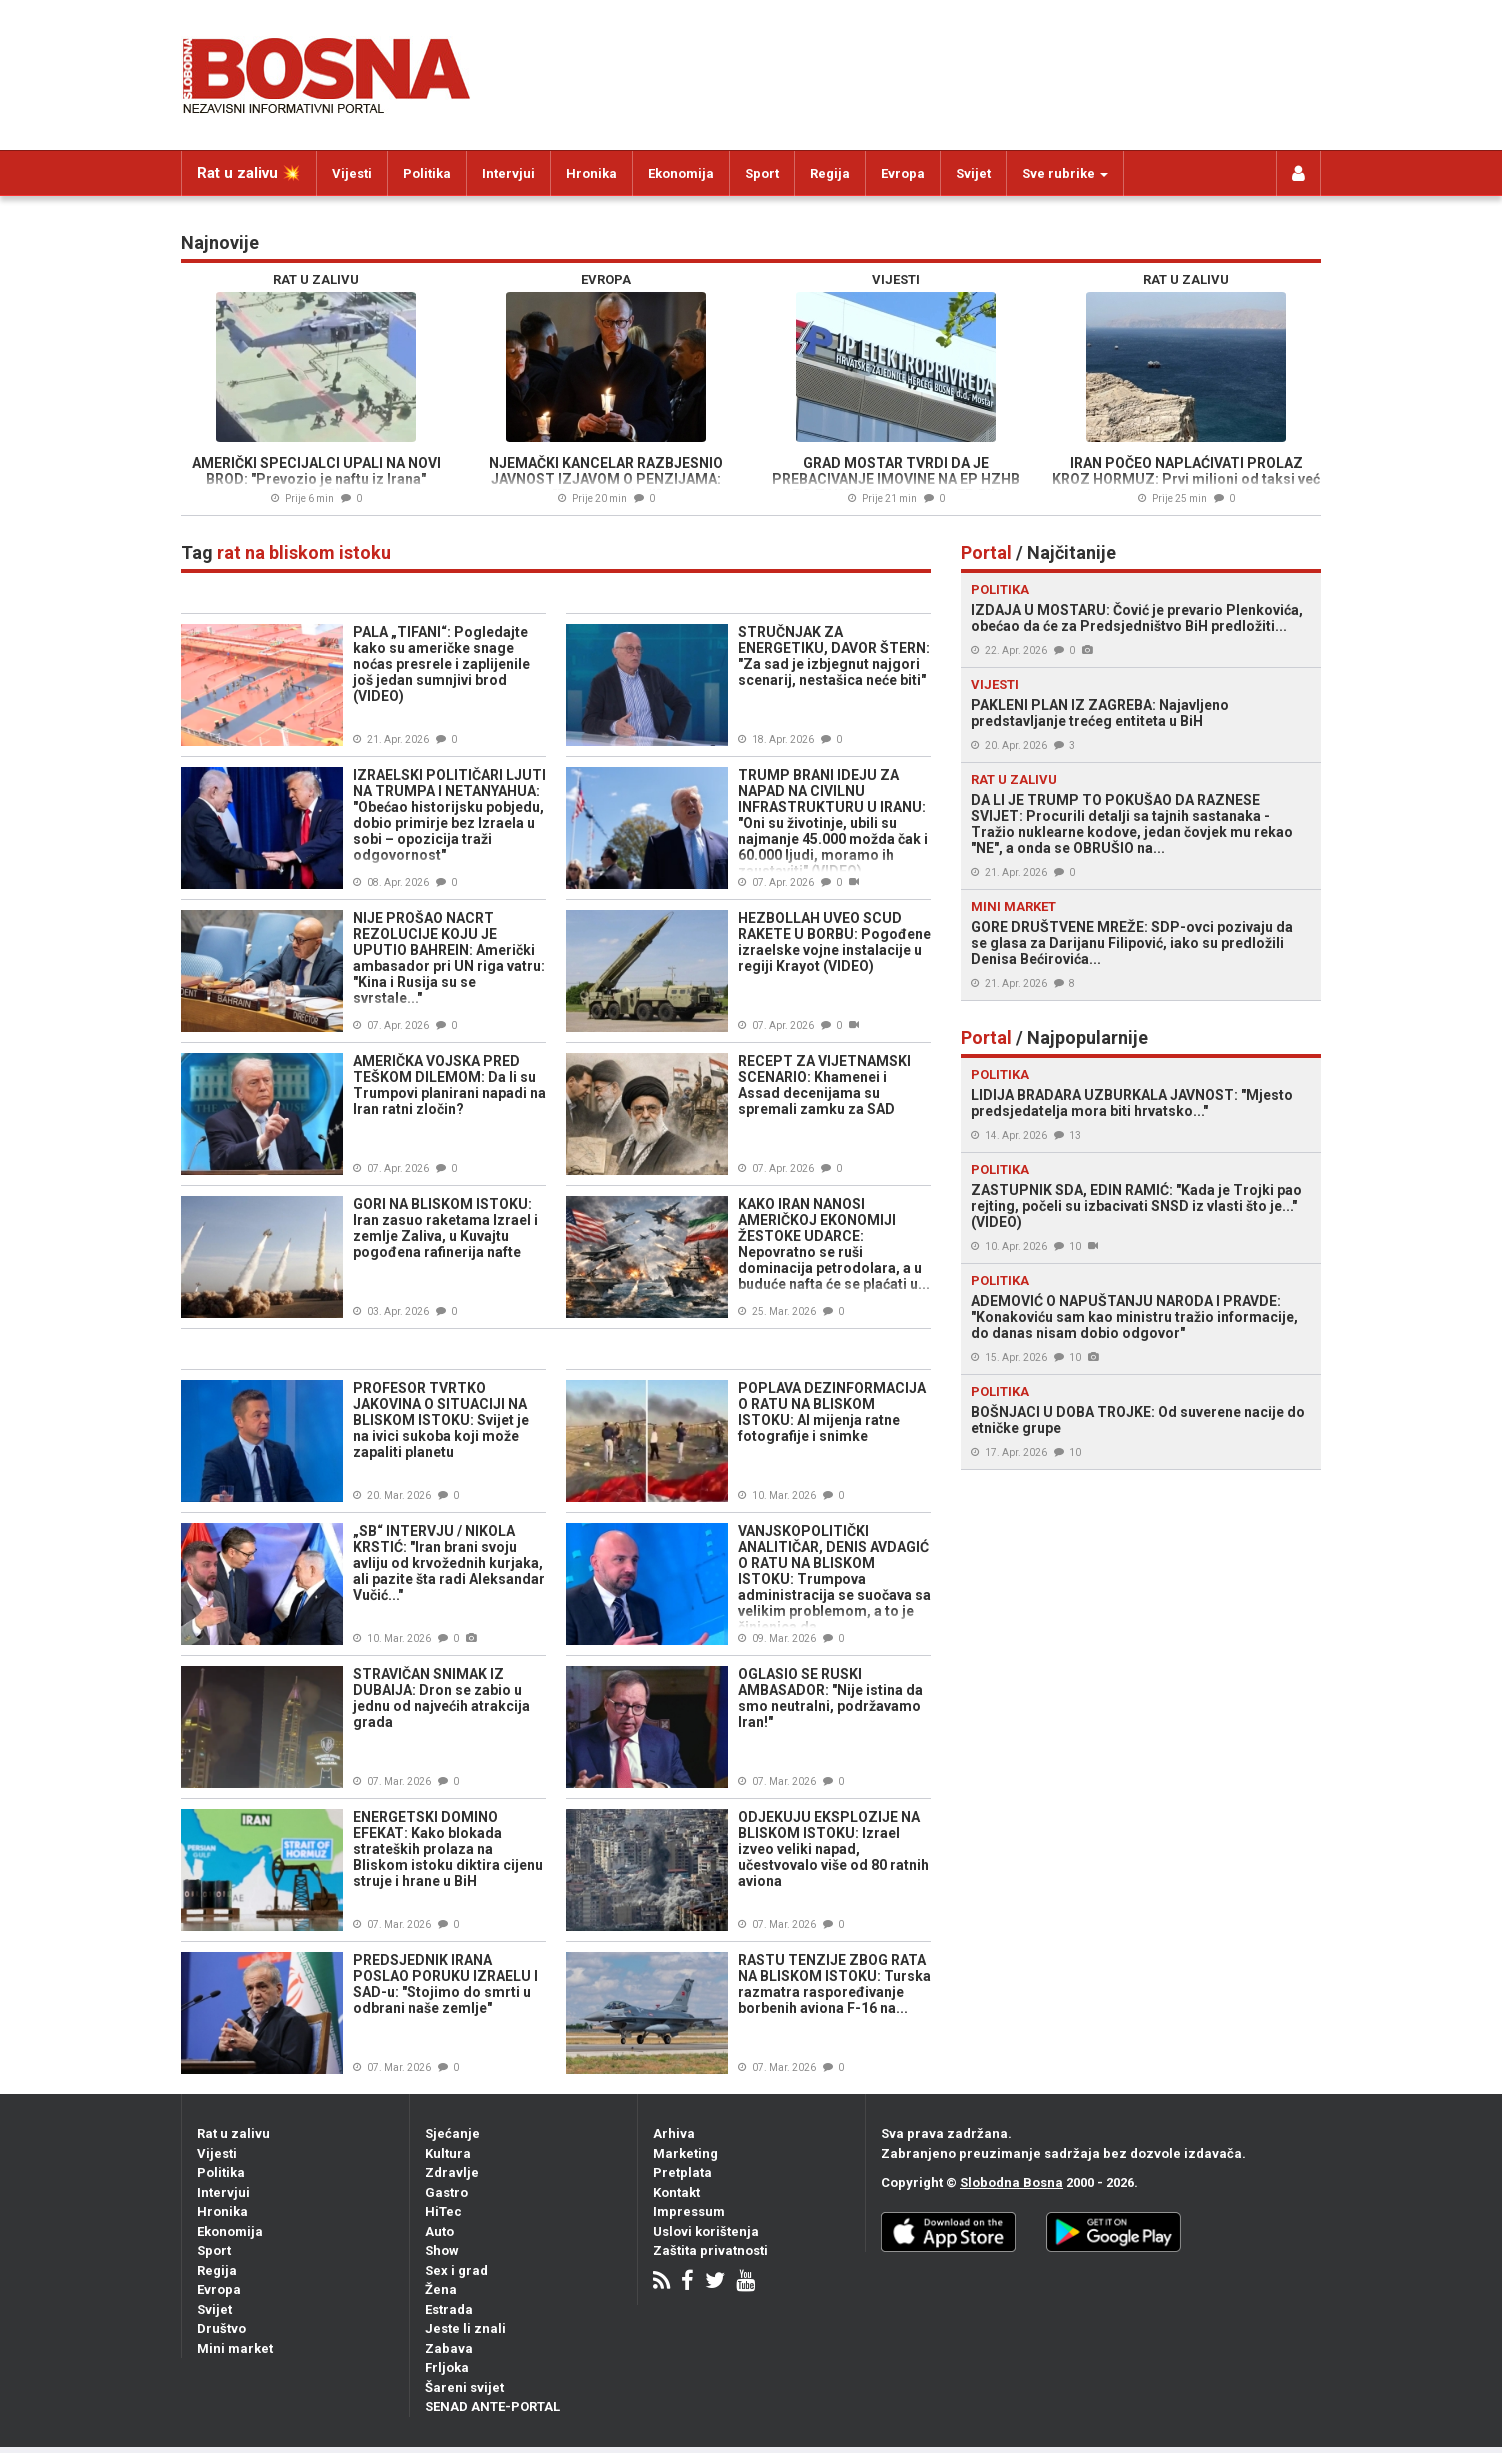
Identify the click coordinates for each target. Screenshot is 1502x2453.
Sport (762, 173)
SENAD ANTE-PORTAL (492, 2406)
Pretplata (682, 2172)
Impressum (689, 2211)
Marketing (685, 2153)
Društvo (221, 2328)
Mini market (235, 2348)
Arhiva (674, 2133)
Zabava (449, 2348)
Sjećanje (452, 2133)
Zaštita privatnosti (710, 2250)
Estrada (449, 2309)
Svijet (973, 173)
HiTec (443, 2211)
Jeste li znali (465, 2328)
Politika (427, 173)
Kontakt (676, 2192)
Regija (830, 173)
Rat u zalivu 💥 (249, 173)
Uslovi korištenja (706, 2231)
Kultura (448, 2153)
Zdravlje (452, 2172)
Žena (441, 2289)
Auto (439, 2231)
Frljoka (447, 2367)
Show (442, 2250)
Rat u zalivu (233, 2133)
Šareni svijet (464, 2387)
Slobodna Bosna (1011, 2182)
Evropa (903, 173)
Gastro (446, 2192)
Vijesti (352, 173)
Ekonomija (681, 173)
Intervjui (508, 173)
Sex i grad (456, 2270)
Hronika (591, 173)
